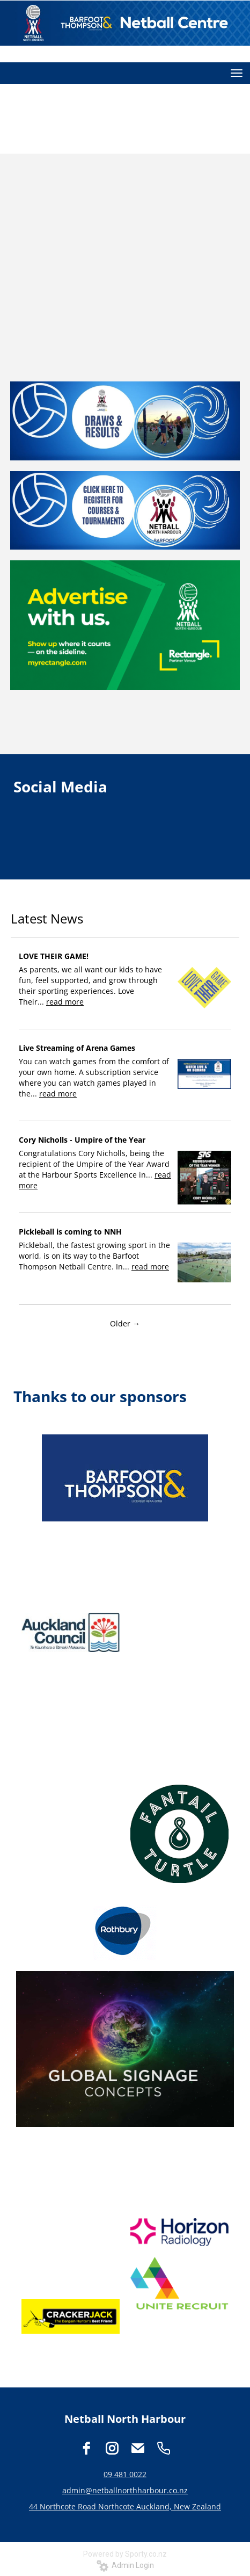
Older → (125, 1323)
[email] (138, 2448)
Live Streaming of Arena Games (77, 1048)
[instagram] (112, 2448)
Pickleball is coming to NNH (70, 1231)
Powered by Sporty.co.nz (125, 2554)
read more (65, 1002)
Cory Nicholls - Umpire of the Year (82, 1140)
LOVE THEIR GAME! (54, 956)
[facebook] (86, 2448)
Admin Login (125, 2565)
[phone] (164, 2448)
